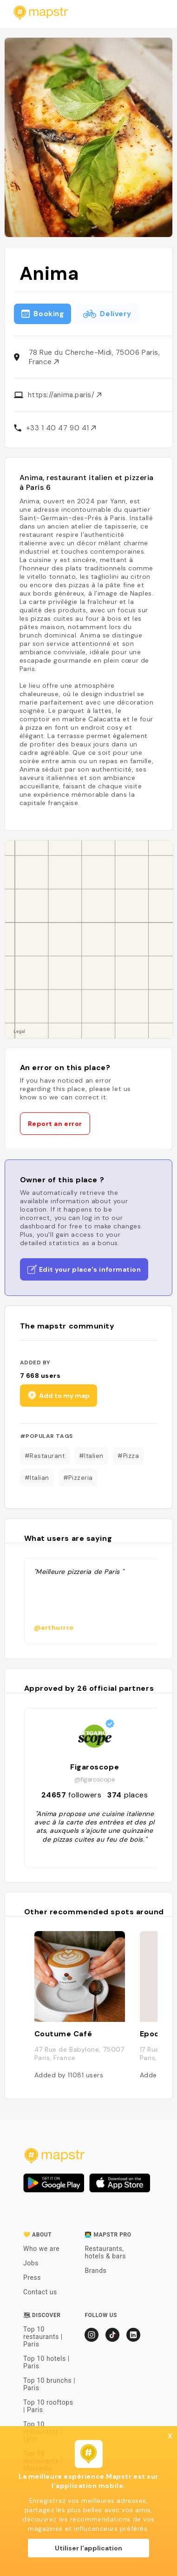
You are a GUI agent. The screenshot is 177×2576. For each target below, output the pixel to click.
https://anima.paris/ (65, 395)
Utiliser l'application (88, 2548)
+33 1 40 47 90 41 (61, 428)
